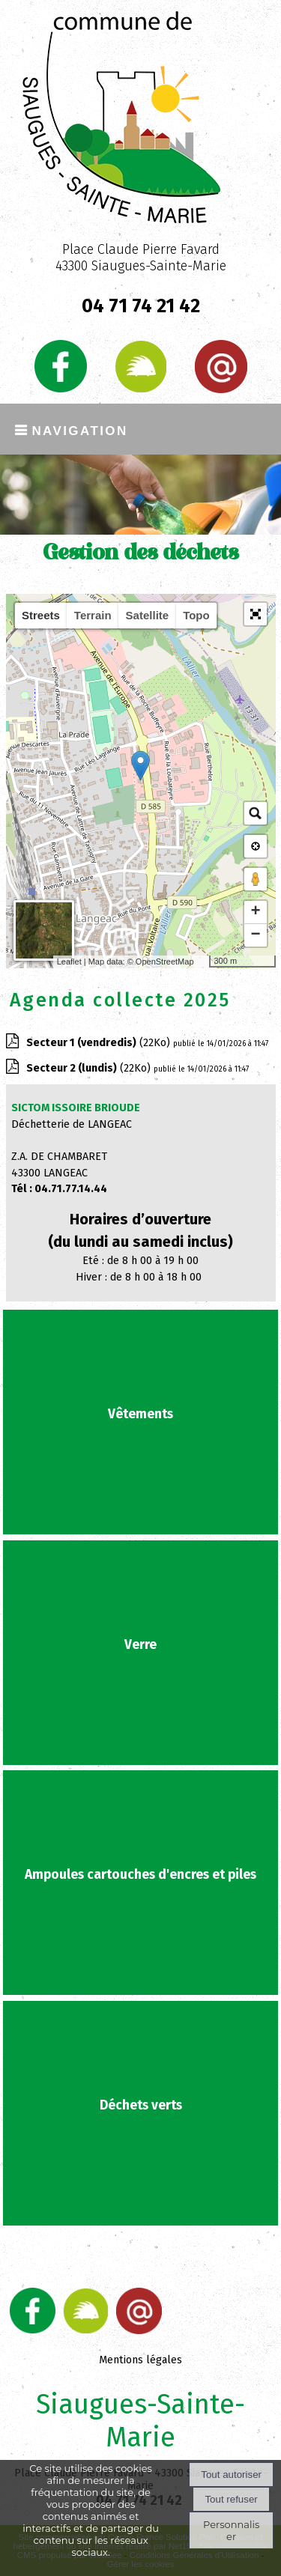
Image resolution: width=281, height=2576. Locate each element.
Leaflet (69, 961)
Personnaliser (231, 2530)
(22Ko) (99, 1042)
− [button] (255, 935)
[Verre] (141, 1652)
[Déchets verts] (141, 2113)
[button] (255, 614)
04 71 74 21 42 (141, 306)
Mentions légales (140, 2360)
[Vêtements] (141, 1422)
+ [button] (255, 912)
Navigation (79, 429)
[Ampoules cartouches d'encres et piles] (141, 1882)
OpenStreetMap (165, 961)
